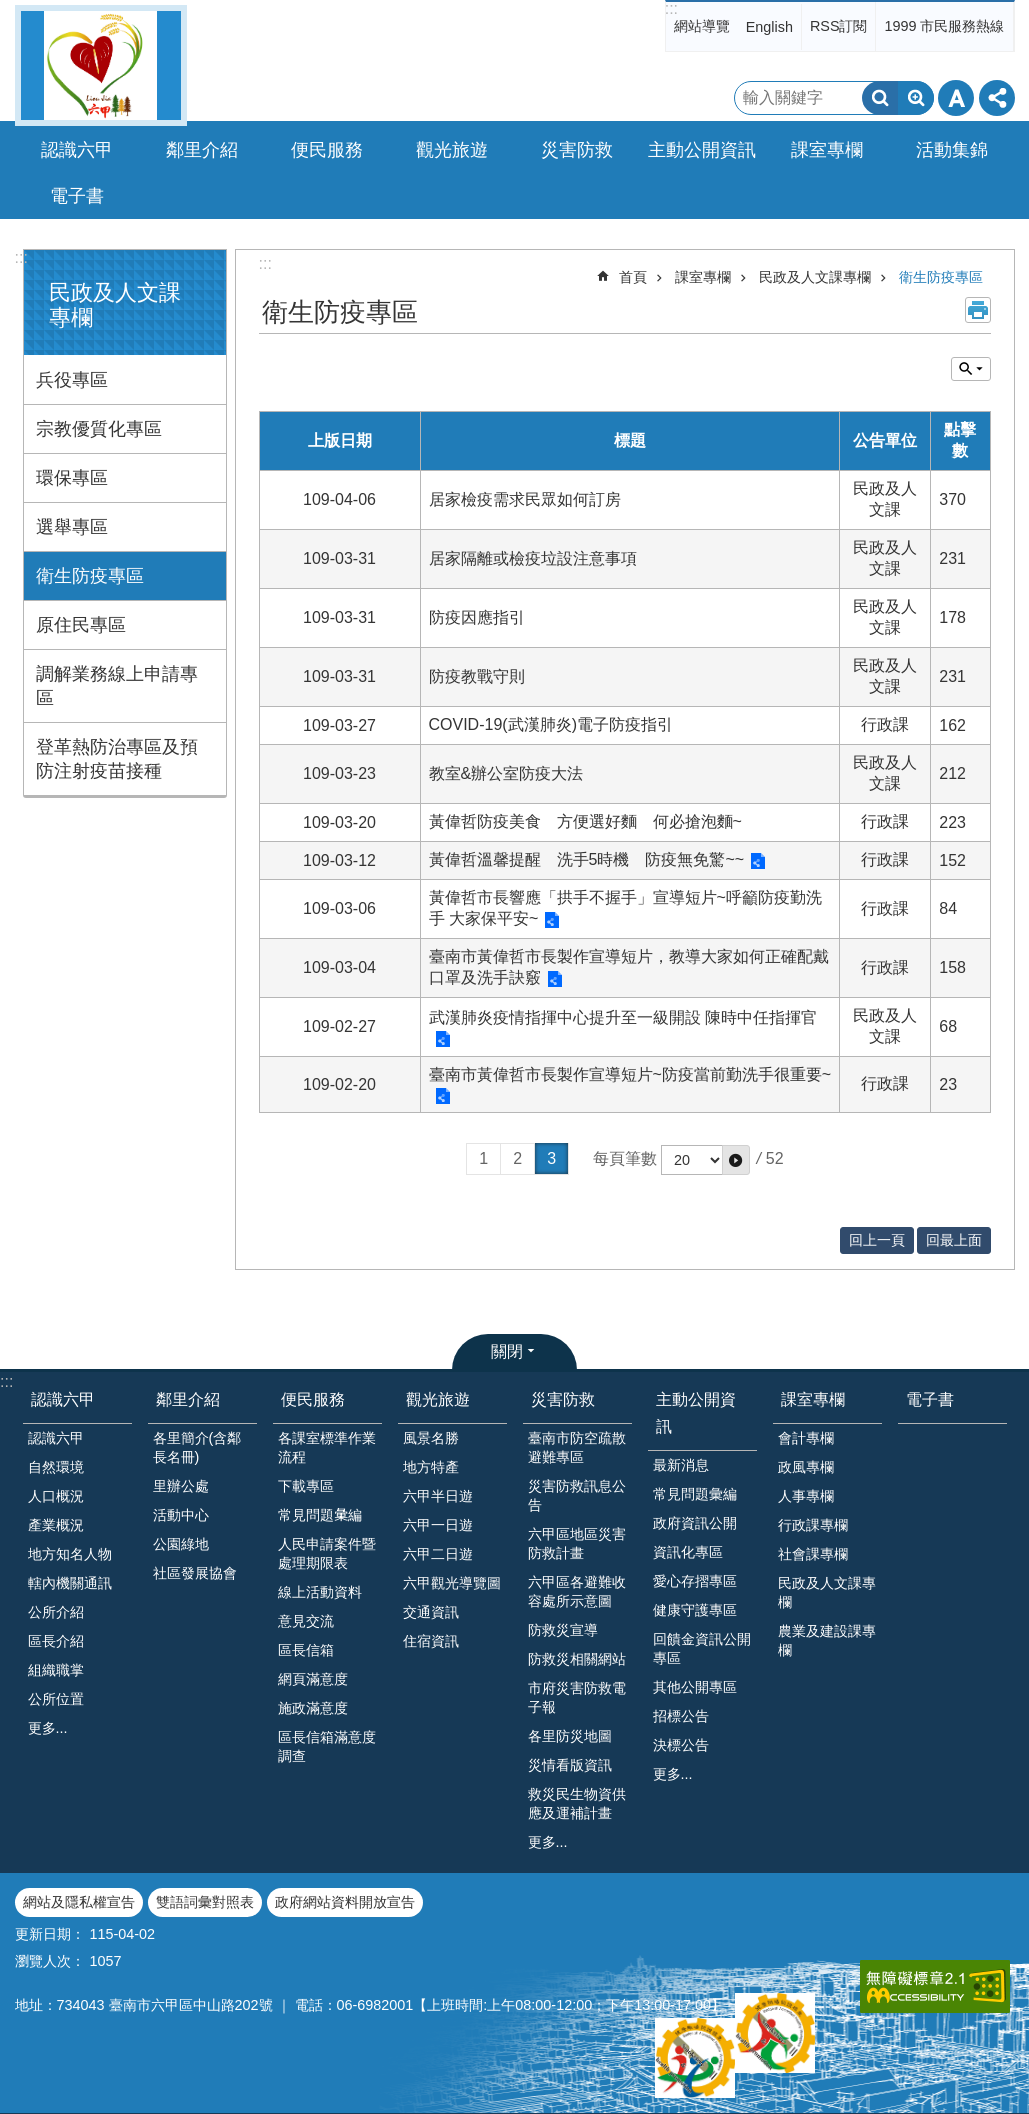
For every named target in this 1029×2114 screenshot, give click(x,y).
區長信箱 (306, 1650)
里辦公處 (181, 1486)
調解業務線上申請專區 (117, 686)
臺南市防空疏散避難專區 (577, 1447)
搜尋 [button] (880, 98)
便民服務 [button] (327, 150)
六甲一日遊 (438, 1525)
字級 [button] (956, 98)
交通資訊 (431, 1612)
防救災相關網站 (577, 1659)
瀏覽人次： (50, 1961)
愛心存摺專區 (695, 1581)
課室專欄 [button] (827, 150)
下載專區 (306, 1486)
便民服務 (313, 1399)
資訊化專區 (688, 1552)
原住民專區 (81, 625)
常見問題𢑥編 (320, 1515)
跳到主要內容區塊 (10, 10)
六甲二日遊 (438, 1554)
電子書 (77, 196)
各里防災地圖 (570, 1736)
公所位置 (56, 1699)
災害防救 (563, 1399)
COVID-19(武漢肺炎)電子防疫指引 (551, 724)
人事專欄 (806, 1496)
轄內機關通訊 (70, 1583)
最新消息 (681, 1465)
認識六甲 (63, 1399)
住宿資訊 (431, 1641)
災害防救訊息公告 (577, 1495)
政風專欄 (806, 1467)
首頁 (633, 277)
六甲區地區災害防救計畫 (577, 1543)
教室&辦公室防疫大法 (506, 773)
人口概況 (56, 1496)
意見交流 (306, 1621)
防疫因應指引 (477, 617)
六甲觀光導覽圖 (452, 1583)
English (769, 27)
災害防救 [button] (577, 150)
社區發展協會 (195, 1573)
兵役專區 (72, 380)
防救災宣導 (563, 1630)
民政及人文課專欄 (815, 277)
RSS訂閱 (839, 26)
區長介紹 (56, 1641)
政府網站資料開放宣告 (345, 1902)
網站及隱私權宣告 (79, 1902)
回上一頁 (877, 1240)
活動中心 (181, 1515)
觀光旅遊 (438, 1399)
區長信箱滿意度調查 (327, 1746)
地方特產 (431, 1467)
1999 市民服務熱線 (944, 26)
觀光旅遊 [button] (452, 150)
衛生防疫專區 (90, 576)
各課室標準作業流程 (327, 1447)
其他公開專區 (695, 1687)
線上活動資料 (320, 1592)
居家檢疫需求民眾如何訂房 (525, 499)
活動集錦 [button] (952, 150)
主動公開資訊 (696, 1413)
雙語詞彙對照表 (205, 1902)
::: (671, 8)
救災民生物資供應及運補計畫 (577, 1803)
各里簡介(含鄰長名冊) (197, 1447)
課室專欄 (703, 277)
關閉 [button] (507, 1351)
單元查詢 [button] (971, 369)
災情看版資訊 (570, 1765)
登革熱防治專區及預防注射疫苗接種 (117, 759)
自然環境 (56, 1467)
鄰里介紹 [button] (202, 150)
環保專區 (72, 478)
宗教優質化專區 (99, 429)
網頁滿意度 (313, 1679)
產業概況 (56, 1525)
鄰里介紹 (188, 1399)
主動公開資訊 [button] (702, 150)
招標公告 (681, 1716)
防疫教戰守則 (477, 676)
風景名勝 (431, 1438)
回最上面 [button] (954, 1240)
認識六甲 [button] (77, 150)
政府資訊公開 (695, 1523)
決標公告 (681, 1745)
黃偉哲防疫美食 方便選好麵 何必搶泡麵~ (585, 821)
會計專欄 (806, 1438)
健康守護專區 (695, 1610)
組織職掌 (56, 1670)
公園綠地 (181, 1544)
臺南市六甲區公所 (101, 65)
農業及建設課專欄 (827, 1640)
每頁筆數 (625, 1158)
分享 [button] (997, 98)
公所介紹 (56, 1612)
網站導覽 (702, 26)
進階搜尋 (916, 98)
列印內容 (978, 310)
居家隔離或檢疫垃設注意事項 (533, 558)
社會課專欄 (813, 1554)
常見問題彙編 (695, 1494)
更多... (48, 1728)
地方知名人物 (70, 1554)
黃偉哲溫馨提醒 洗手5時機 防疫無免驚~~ (587, 859)
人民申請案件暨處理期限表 (327, 1553)
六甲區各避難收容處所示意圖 (577, 1591)
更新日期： (50, 1934)
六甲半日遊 (438, 1496)
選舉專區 (72, 527)
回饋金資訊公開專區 (702, 1648)
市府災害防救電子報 (577, 1697)
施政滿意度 (313, 1708)
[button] (736, 1160)
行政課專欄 (813, 1525)
